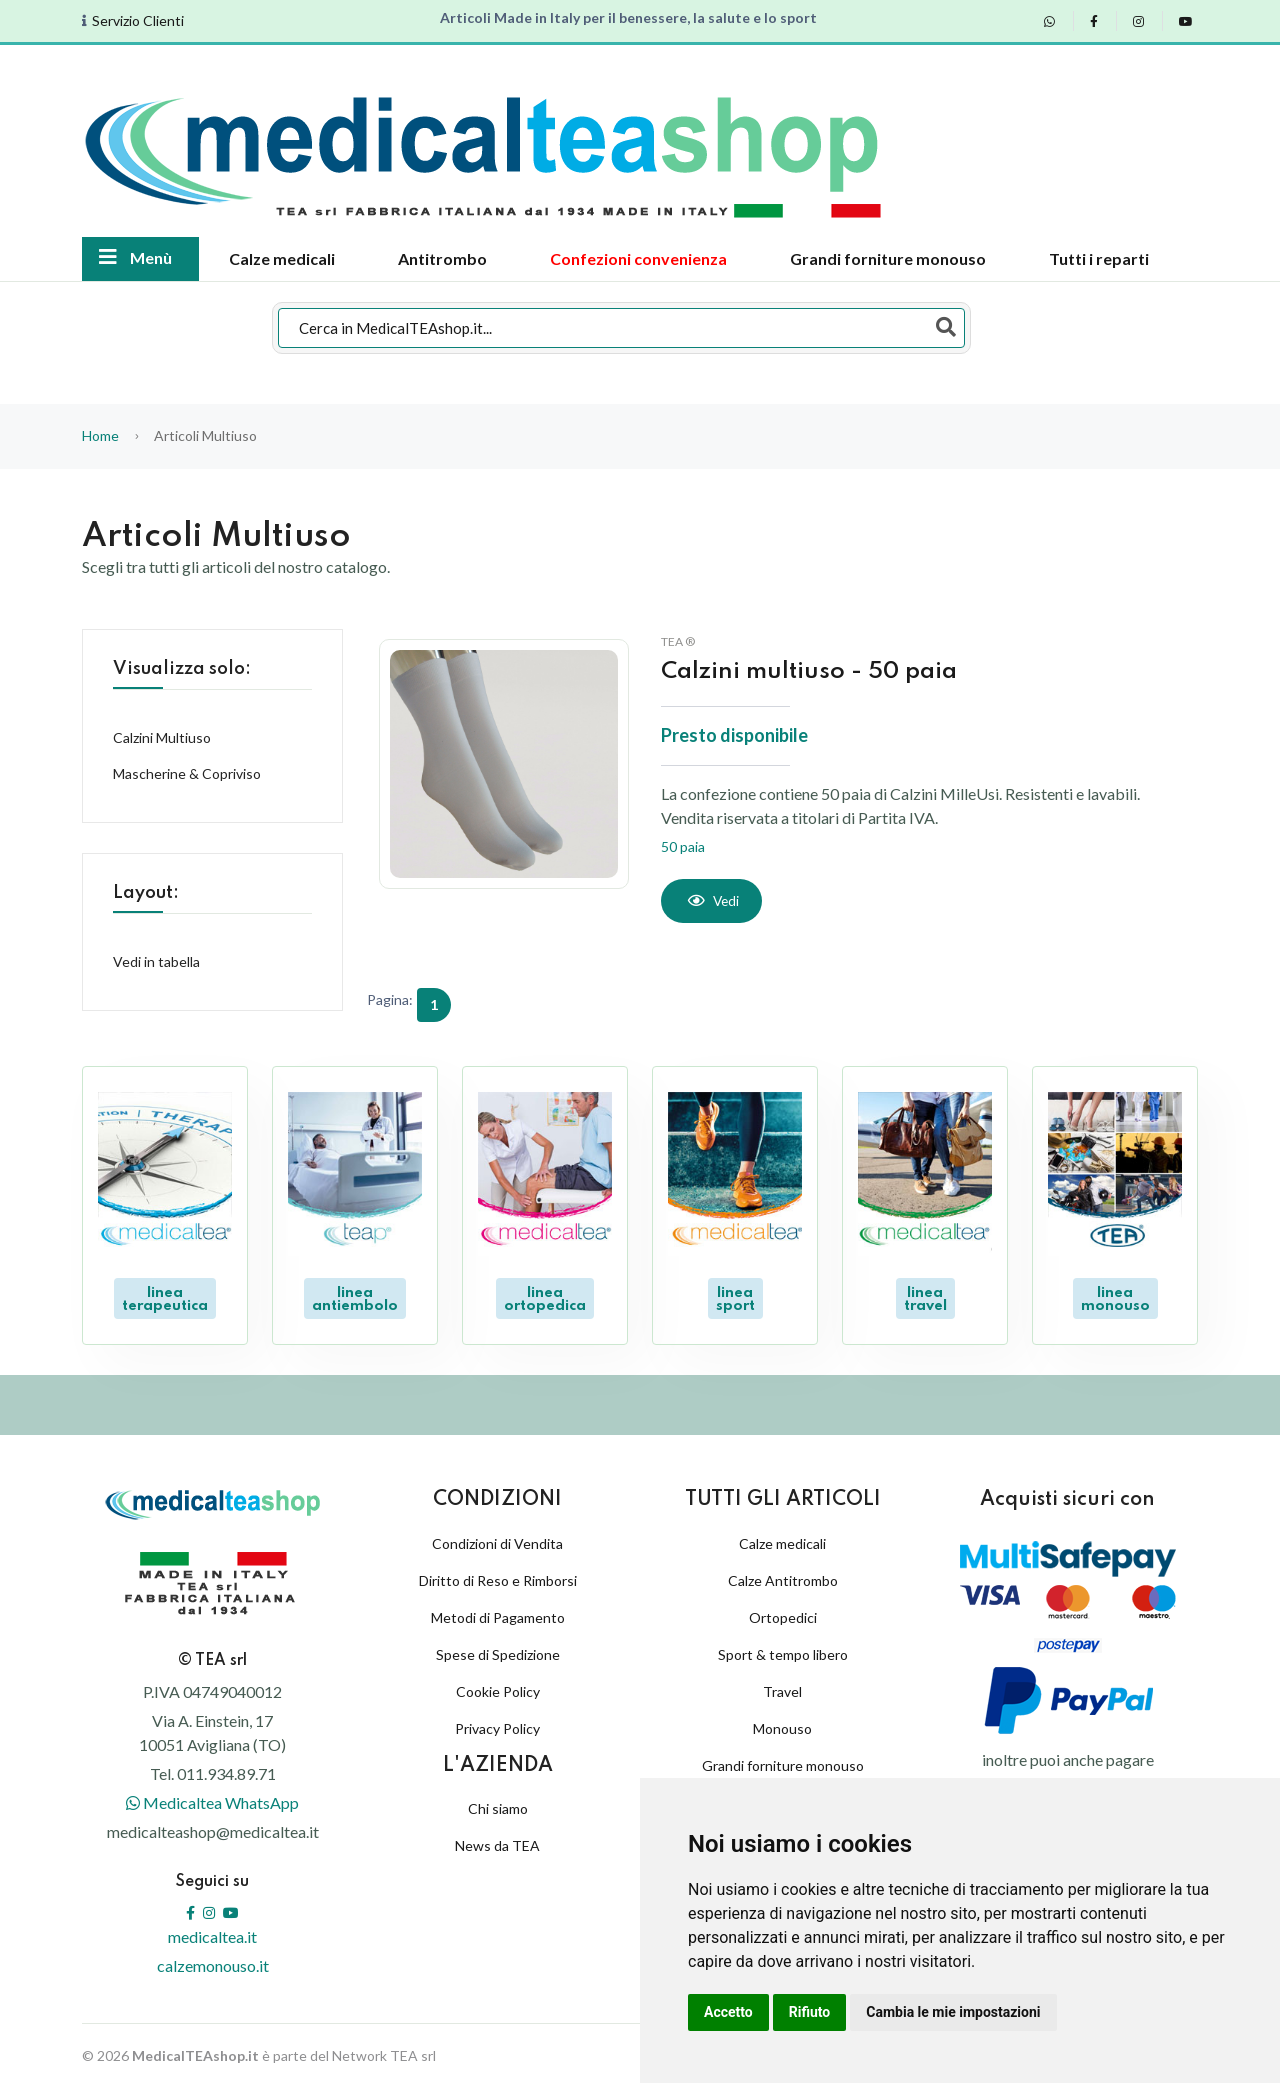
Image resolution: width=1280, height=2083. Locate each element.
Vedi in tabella (156, 961)
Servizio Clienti (138, 21)
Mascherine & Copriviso (187, 773)
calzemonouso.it (213, 1960)
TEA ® (678, 641)
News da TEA (497, 1840)
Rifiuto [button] (810, 2012)
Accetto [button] (728, 2012)
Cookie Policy (498, 1686)
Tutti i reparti (1099, 258)
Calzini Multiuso (162, 737)
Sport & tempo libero (783, 1649)
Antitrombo (442, 258)
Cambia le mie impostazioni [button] (953, 2012)
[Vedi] (712, 901)
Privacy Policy (497, 1723)
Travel (782, 1686)
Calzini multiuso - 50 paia (814, 671)
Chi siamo (498, 1803)
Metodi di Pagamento (498, 1612)
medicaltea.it (212, 1931)
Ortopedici (783, 1612)
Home (100, 435)
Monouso (782, 1723)
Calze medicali (282, 258)
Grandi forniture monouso (888, 258)
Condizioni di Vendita (497, 1538)
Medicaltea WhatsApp (212, 1797)
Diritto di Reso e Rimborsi (498, 1575)
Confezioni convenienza (638, 258)
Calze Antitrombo (783, 1575)
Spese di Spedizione (498, 1649)
